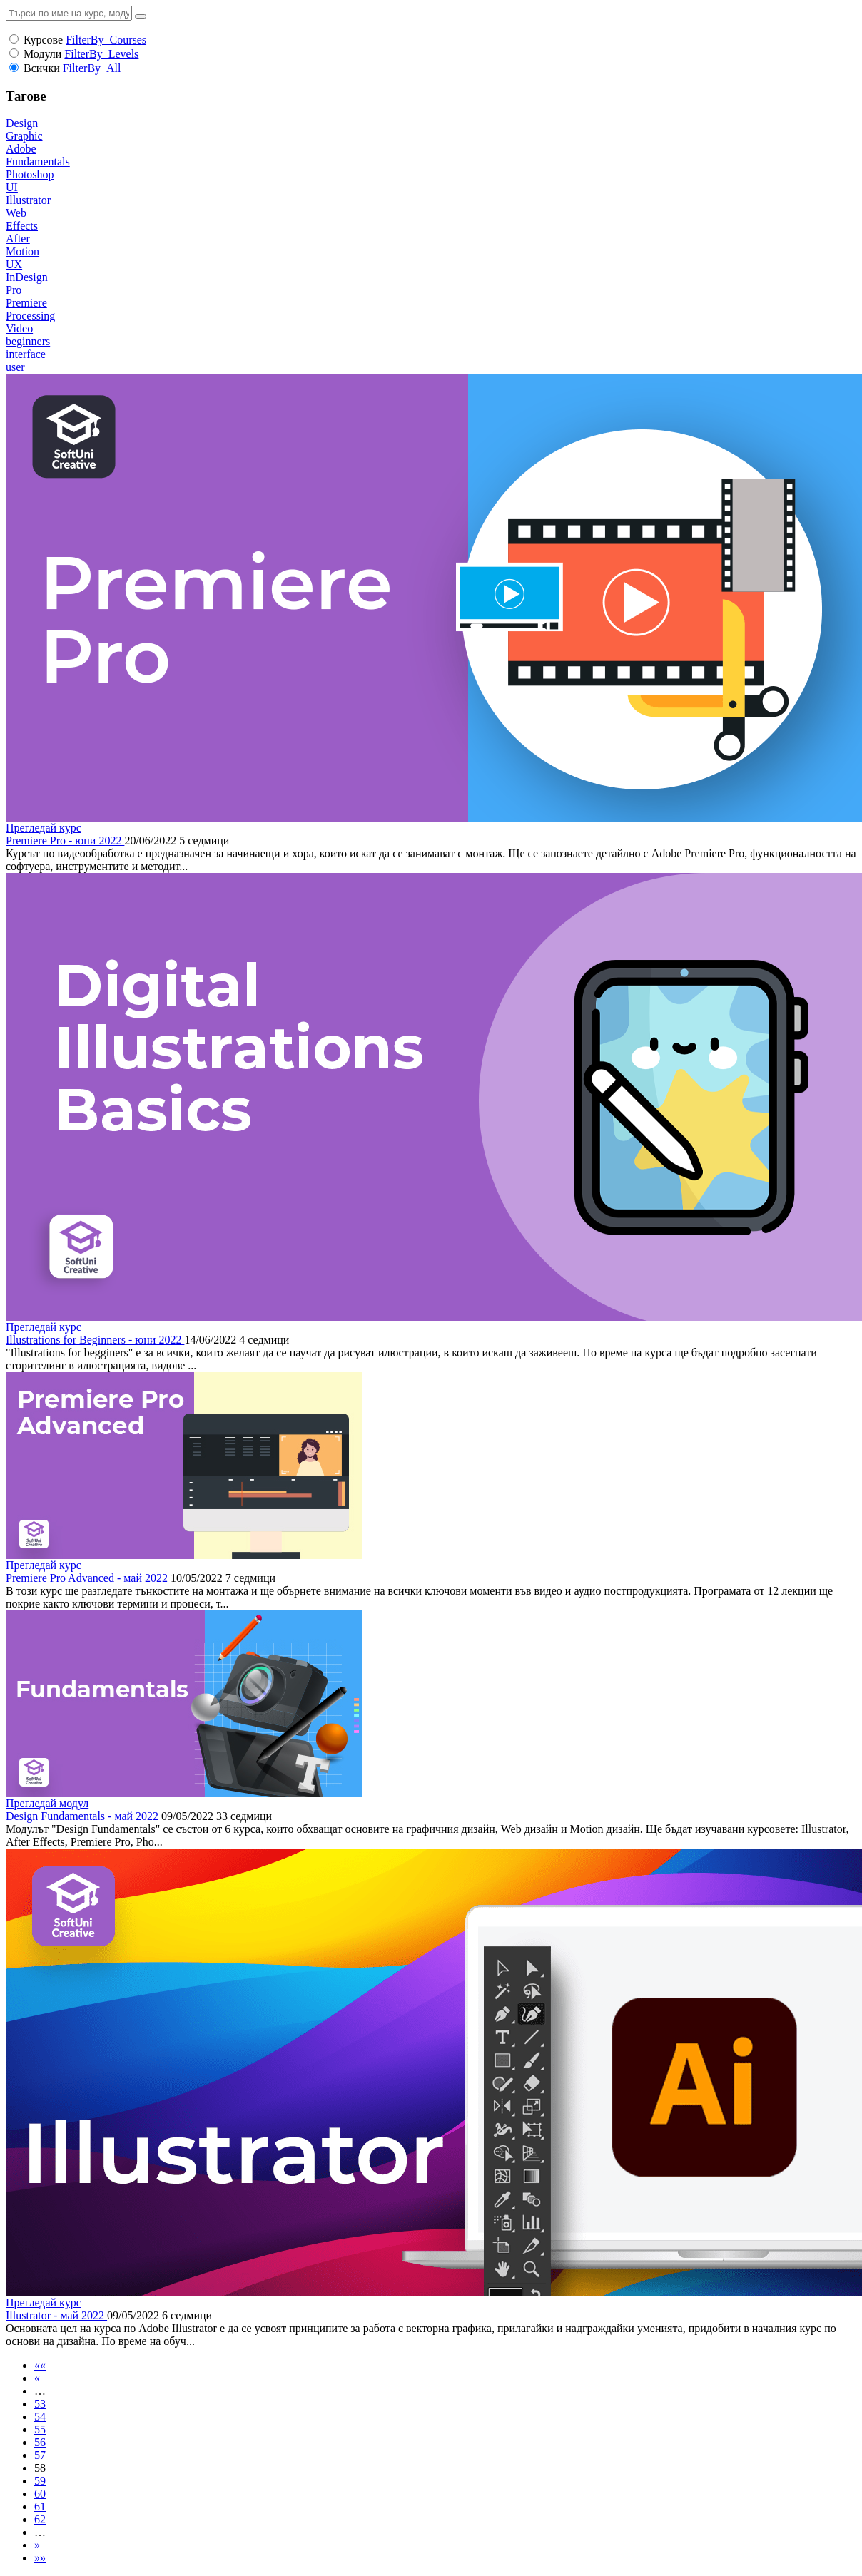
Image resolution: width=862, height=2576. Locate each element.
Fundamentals (38, 161)
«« (40, 2365)
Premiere (26, 303)
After (18, 238)
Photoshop (30, 174)
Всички (42, 68)
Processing (30, 316)
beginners (28, 341)
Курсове (43, 40)
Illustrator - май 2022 (56, 2315)
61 (40, 2506)
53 (40, 2404)
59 (40, 2481)
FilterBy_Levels (101, 54)
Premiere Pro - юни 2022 (65, 840)
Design (22, 123)
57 (40, 2455)
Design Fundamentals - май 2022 (83, 1816)
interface (26, 354)
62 (40, 2519)
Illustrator (28, 200)
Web (16, 213)
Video (19, 328)
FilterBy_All (92, 68)
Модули (42, 54)
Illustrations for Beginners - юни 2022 (95, 1340)
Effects (22, 226)
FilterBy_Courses (106, 40)
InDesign (27, 277)
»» (40, 2558)
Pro (13, 290)
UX (14, 264)
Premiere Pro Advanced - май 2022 (88, 1578)
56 (40, 2442)
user (15, 367)
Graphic (24, 136)
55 (40, 2429)
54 (40, 2417)
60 (40, 2494)
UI (12, 187)
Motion (22, 251)
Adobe (21, 149)
